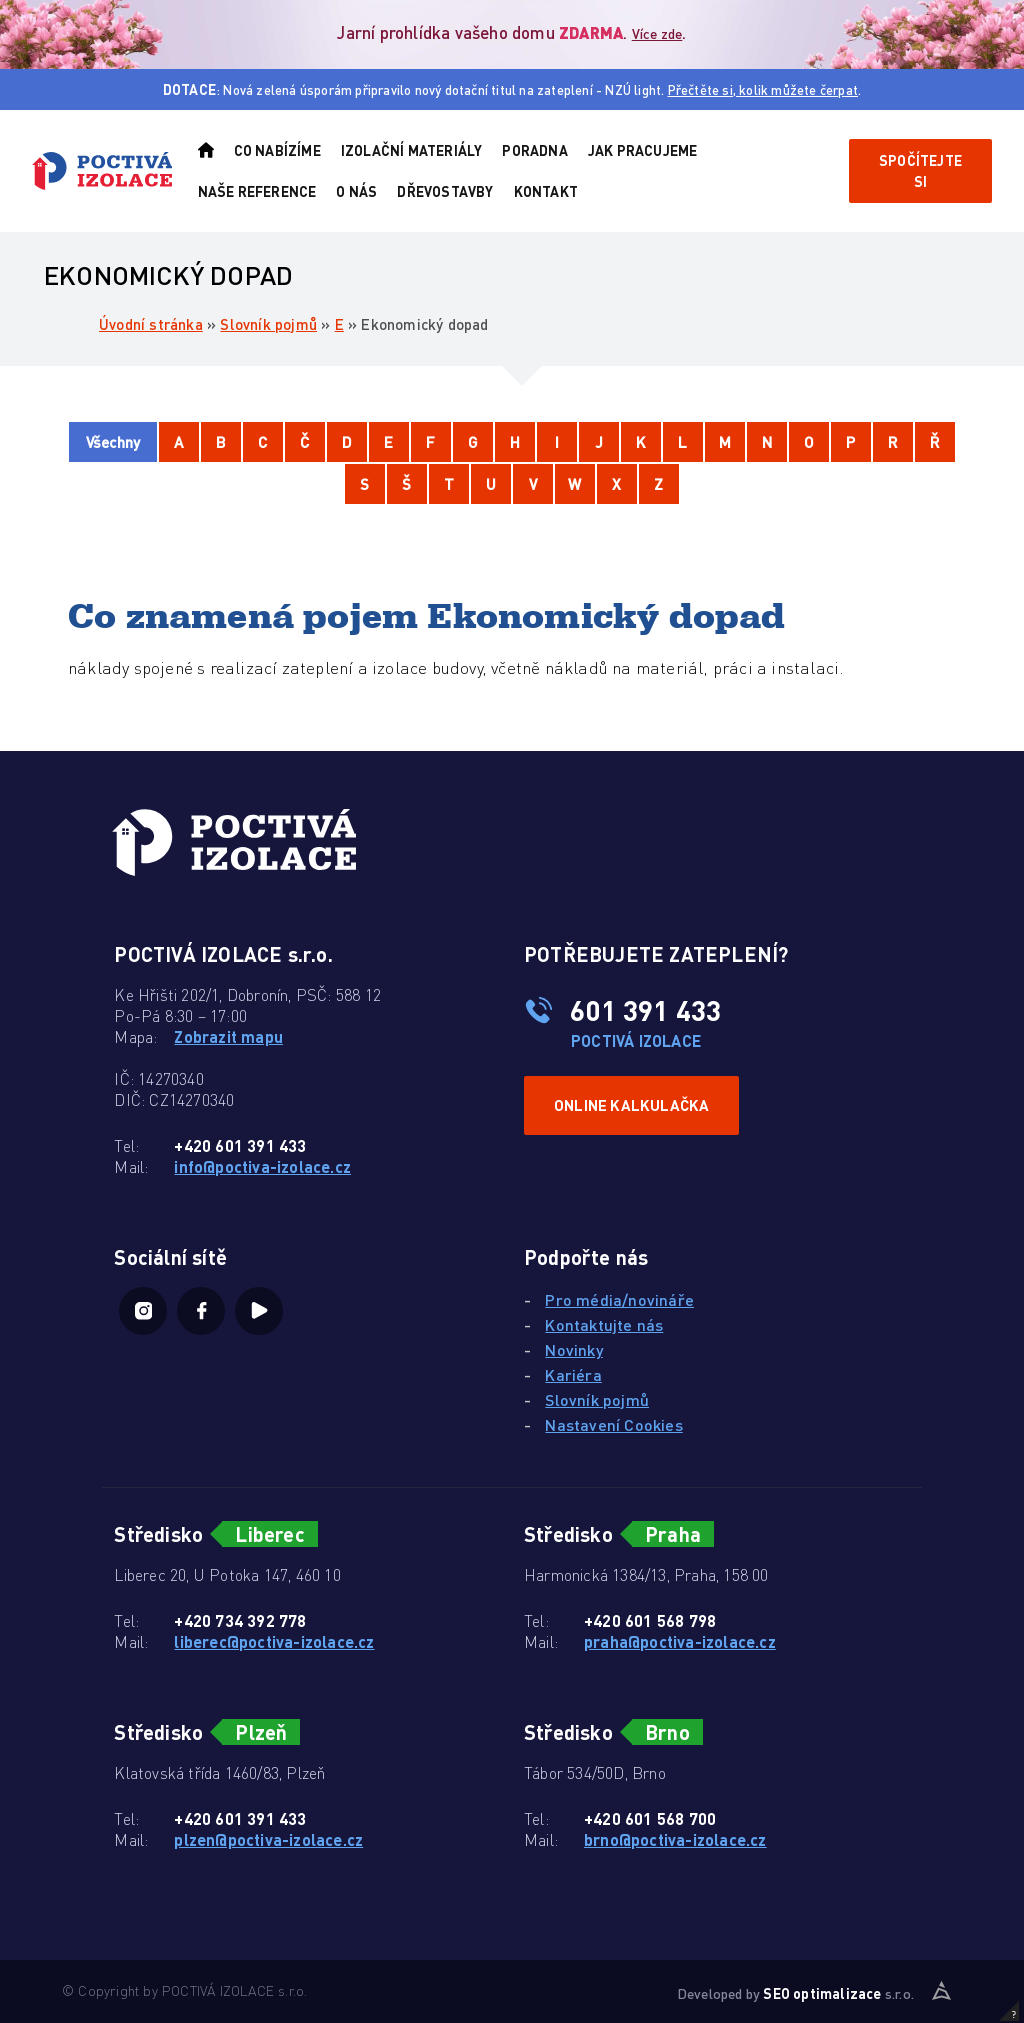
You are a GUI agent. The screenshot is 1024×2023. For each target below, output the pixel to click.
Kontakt (546, 191)
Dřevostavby (445, 191)
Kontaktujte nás (604, 1324)
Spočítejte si (920, 170)
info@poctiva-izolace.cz (262, 1166)
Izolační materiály (412, 150)
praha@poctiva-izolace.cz (680, 1641)
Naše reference (257, 191)
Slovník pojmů (268, 324)
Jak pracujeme (643, 150)
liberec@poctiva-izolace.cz (274, 1641)
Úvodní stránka (151, 324)
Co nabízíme (277, 150)
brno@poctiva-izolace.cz (675, 1839)
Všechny (113, 442)
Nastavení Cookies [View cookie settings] (613, 1424)
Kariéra (573, 1374)
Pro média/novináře (619, 1299)
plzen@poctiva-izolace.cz (268, 1839)
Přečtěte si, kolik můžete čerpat (763, 89)
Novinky (573, 1349)
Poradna (534, 150)
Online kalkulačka (631, 1105)
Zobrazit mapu (228, 1036)
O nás (356, 191)
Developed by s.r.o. (795, 1993)
